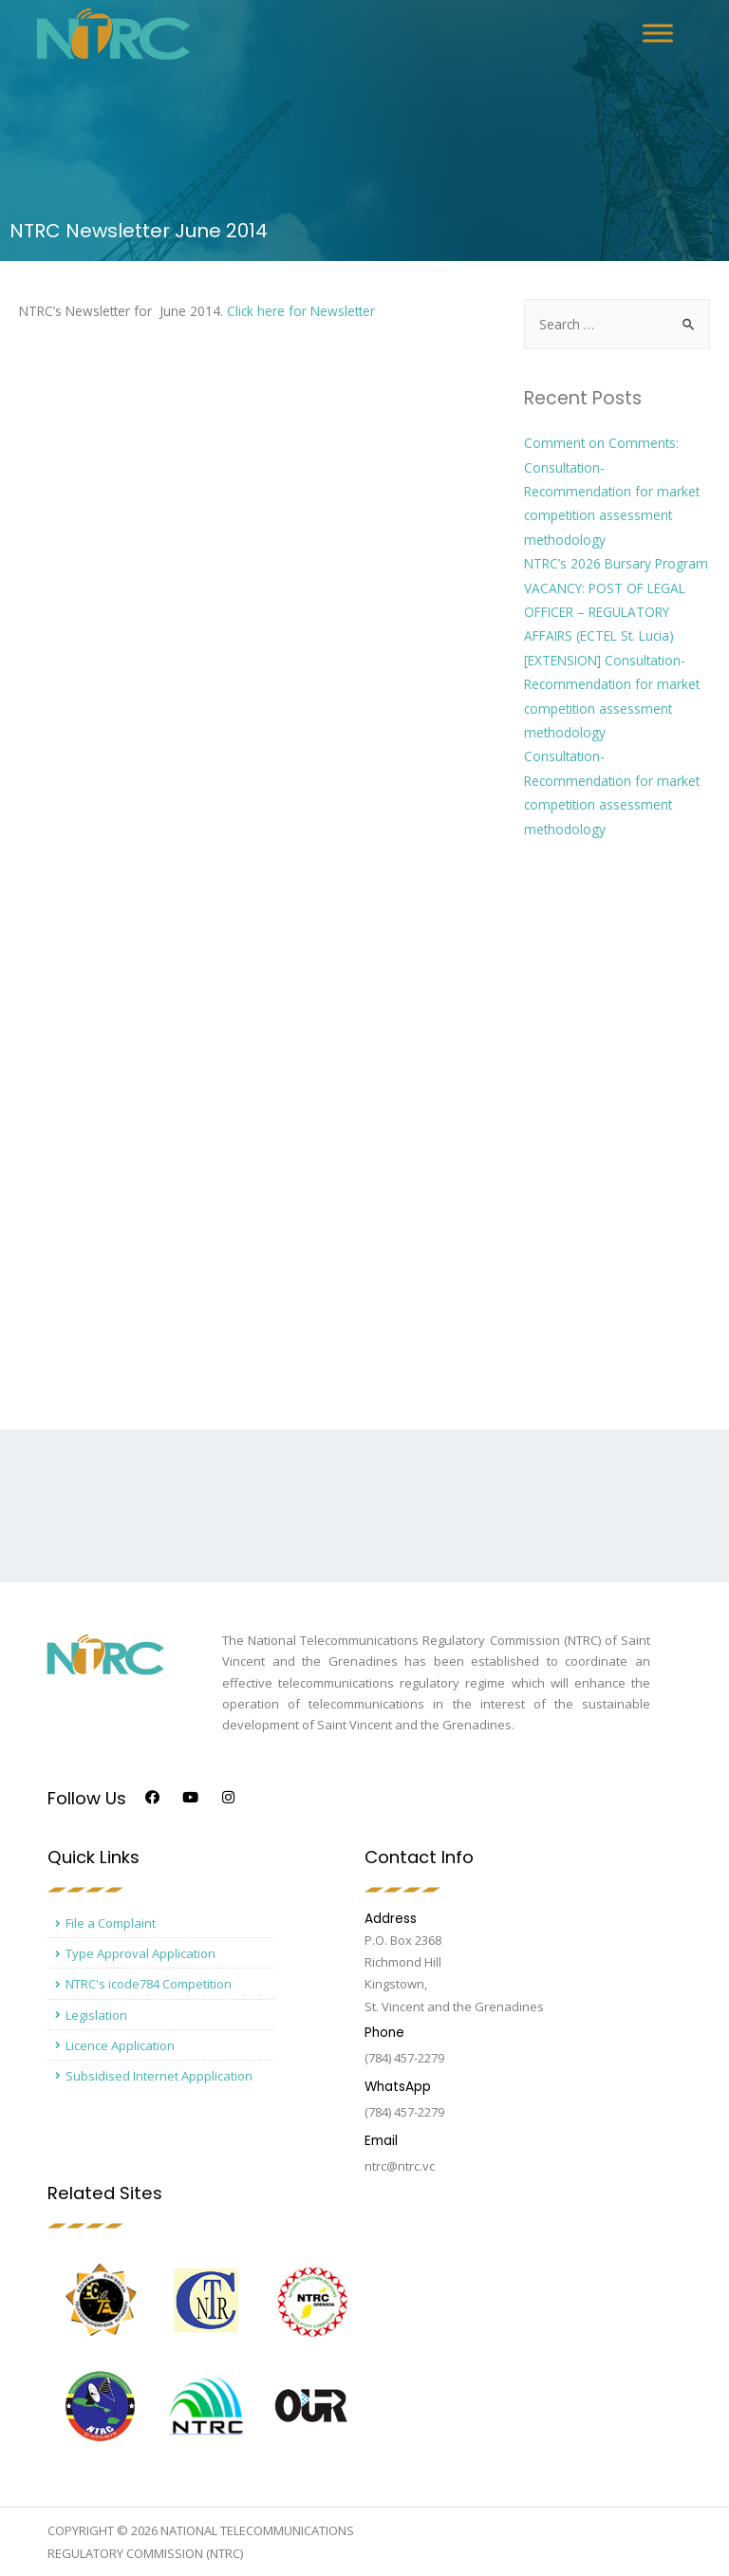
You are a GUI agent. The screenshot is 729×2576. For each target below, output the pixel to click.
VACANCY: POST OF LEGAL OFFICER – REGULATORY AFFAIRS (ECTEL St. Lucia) (604, 612)
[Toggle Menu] (658, 33)
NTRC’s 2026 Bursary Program (616, 563)
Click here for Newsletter (301, 311)
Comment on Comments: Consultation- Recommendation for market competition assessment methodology (612, 491)
